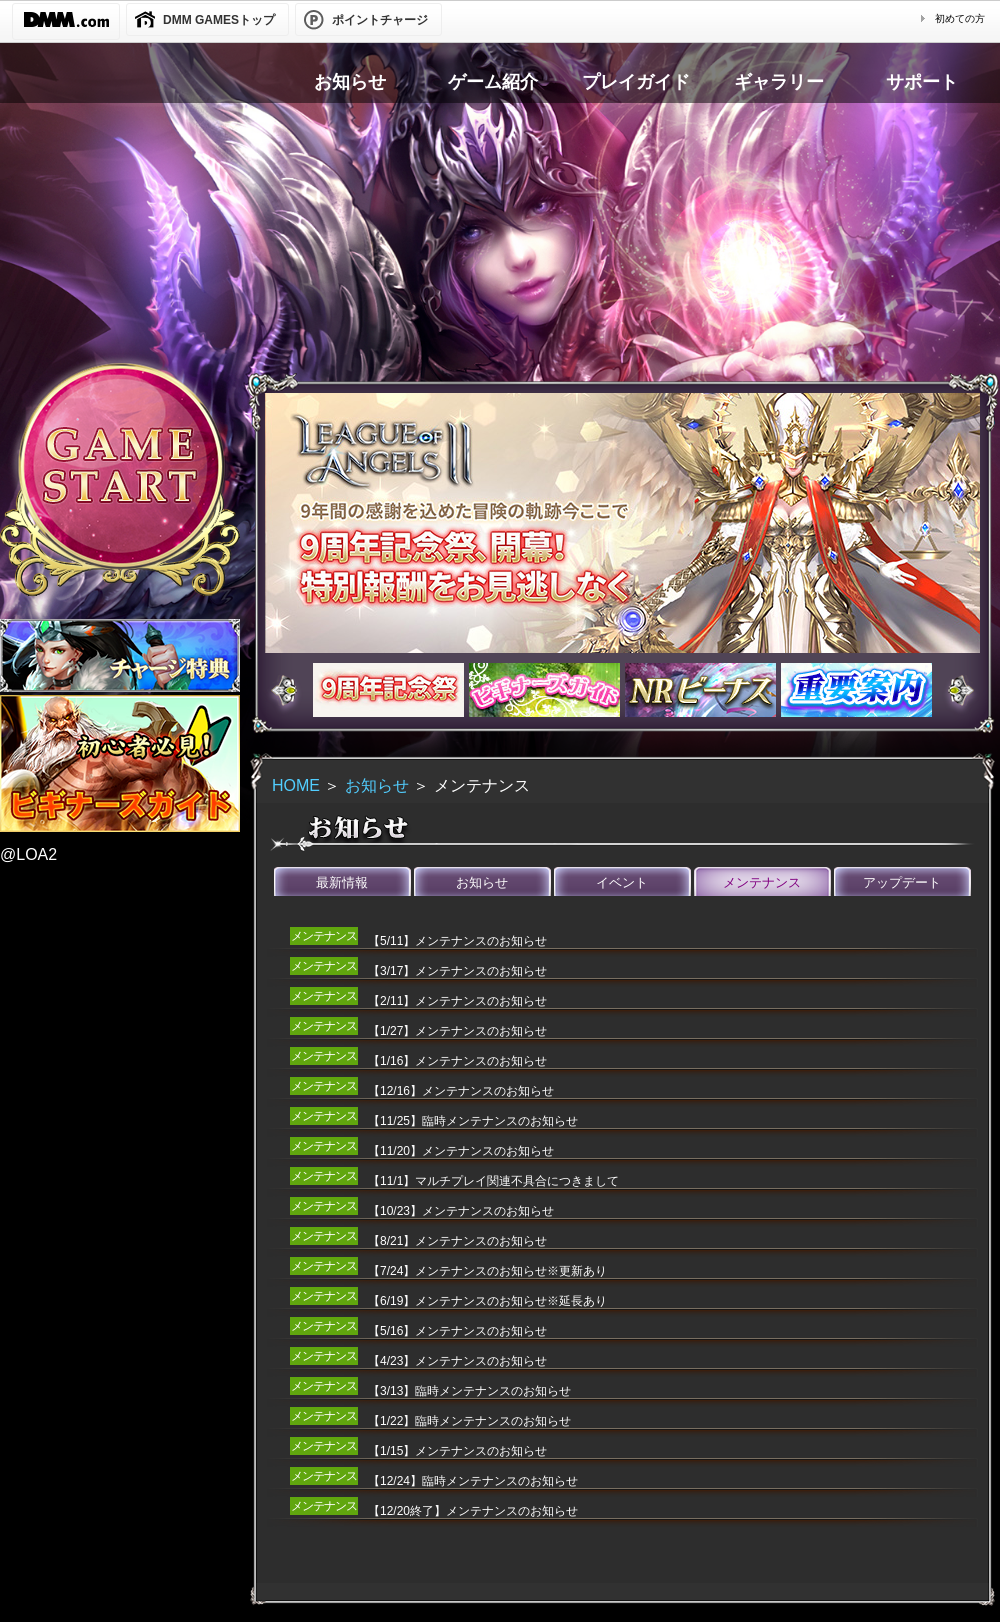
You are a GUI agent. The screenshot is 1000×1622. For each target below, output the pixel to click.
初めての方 (960, 18)
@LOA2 (28, 854)
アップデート (902, 882)
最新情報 (342, 882)
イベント (622, 882)
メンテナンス (762, 882)
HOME (296, 785)
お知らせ (377, 785)
